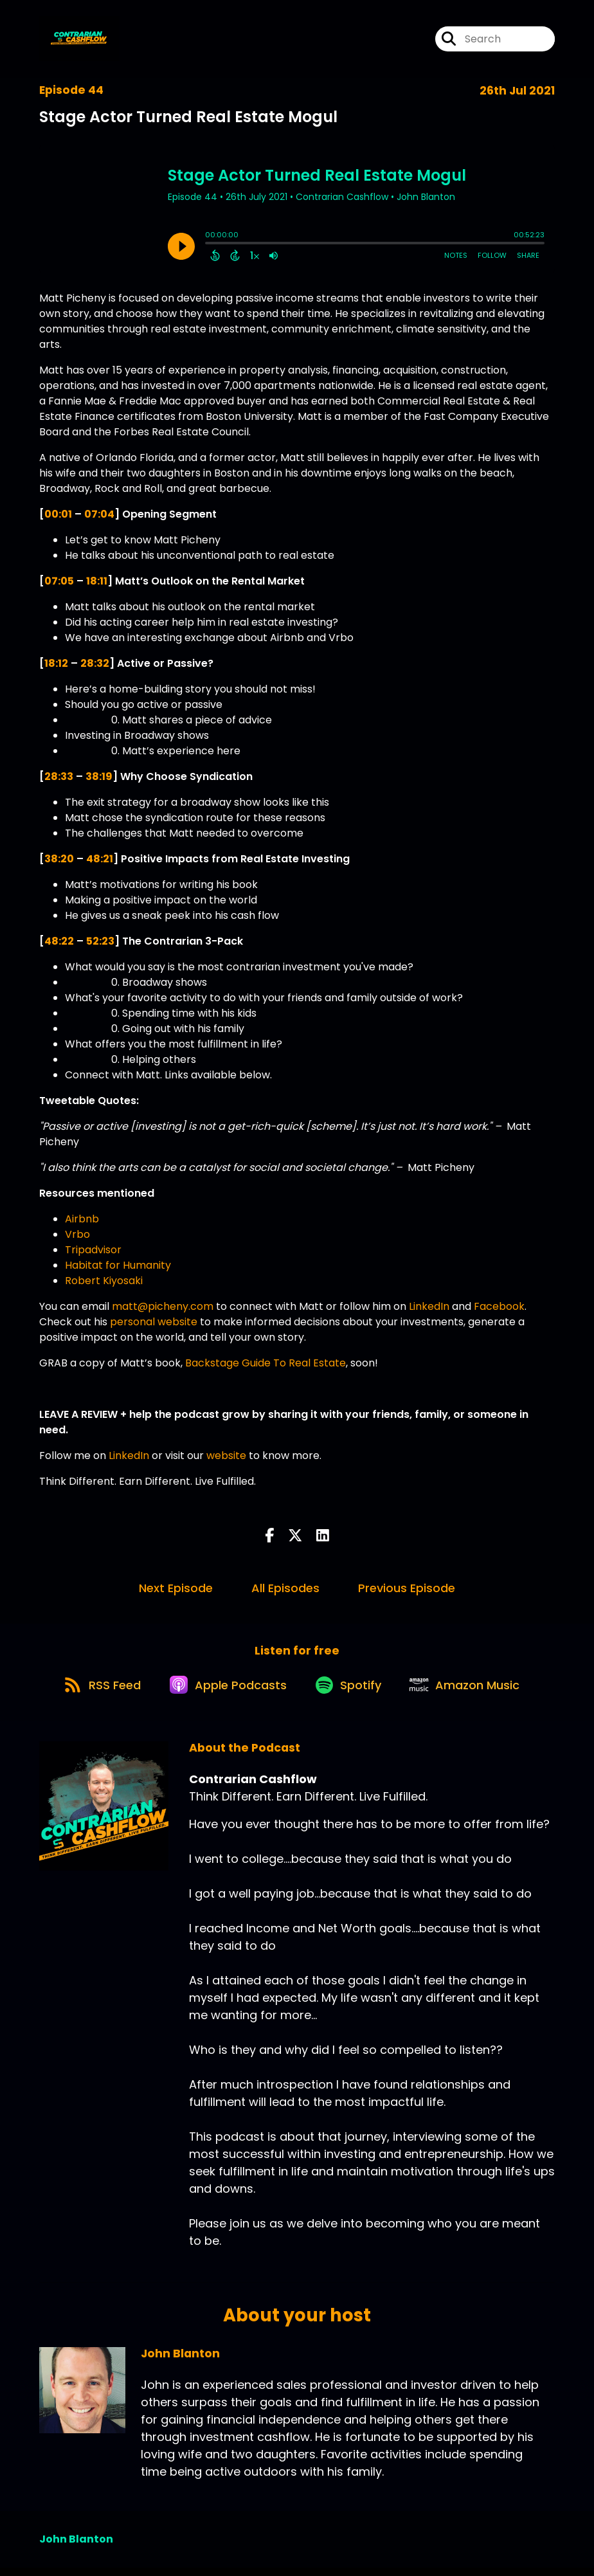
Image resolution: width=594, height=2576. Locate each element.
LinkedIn (429, 1306)
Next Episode (176, 1588)
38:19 (99, 776)
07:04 (99, 514)
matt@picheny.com (162, 1306)
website (226, 1455)
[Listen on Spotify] (350, 1692)
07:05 (59, 581)
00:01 (58, 514)
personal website (153, 1321)
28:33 (58, 776)
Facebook (499, 1306)
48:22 (59, 941)
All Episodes (285, 1588)
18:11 (96, 581)
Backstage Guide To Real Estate (265, 1363)
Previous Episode (406, 1588)
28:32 (94, 663)
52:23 (100, 941)
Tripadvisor (93, 1249)
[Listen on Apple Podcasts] (224, 1692)
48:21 (99, 858)
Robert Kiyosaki (104, 1280)
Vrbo (77, 1234)
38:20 (59, 858)
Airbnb (82, 1218)
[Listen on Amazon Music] (472, 1692)
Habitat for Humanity (118, 1265)
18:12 (56, 663)
